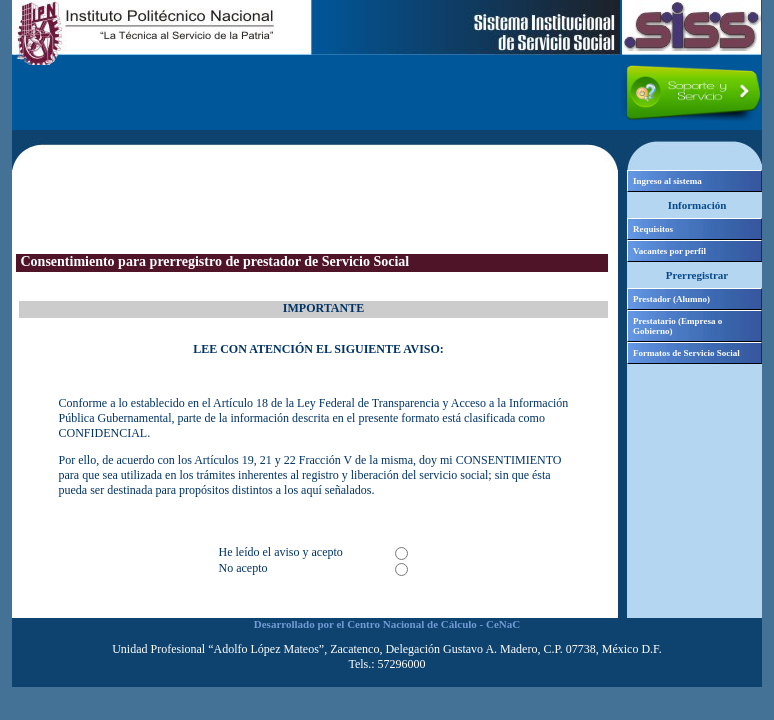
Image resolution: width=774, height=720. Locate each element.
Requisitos (653, 229)
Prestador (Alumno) (671, 299)
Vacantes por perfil (669, 251)
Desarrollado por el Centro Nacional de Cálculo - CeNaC (387, 624)
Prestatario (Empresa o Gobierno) (677, 326)
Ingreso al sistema (667, 181)
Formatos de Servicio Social (686, 353)
